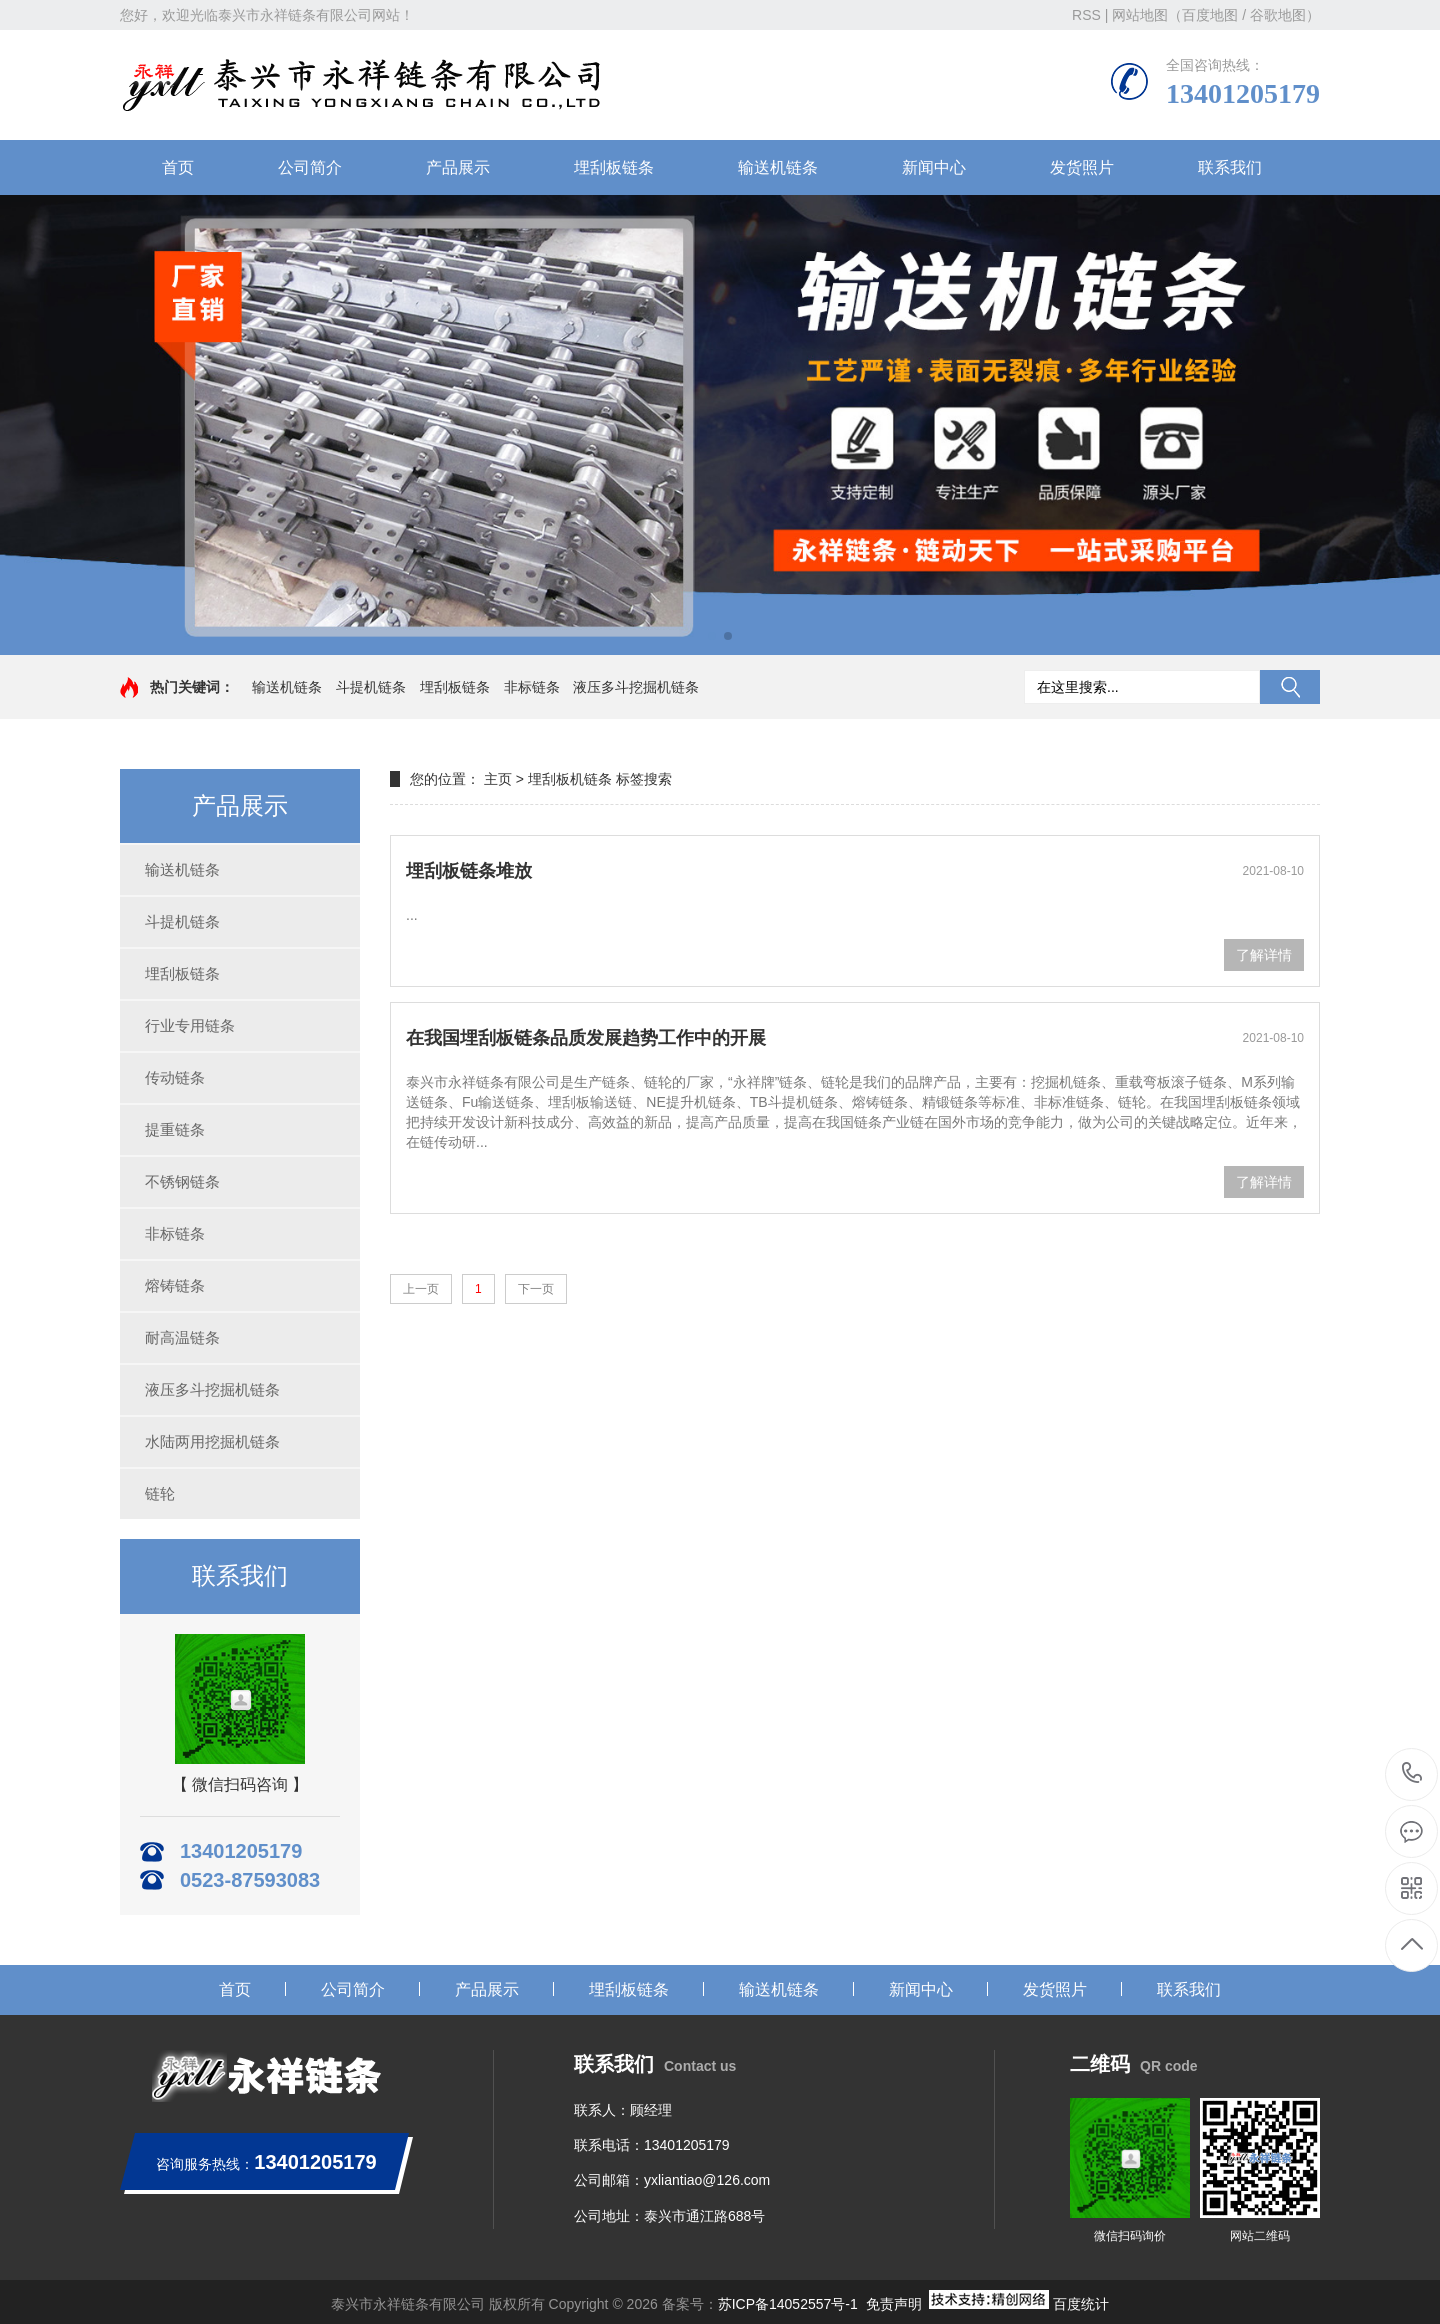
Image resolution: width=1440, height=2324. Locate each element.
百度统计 (1081, 2304)
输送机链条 (778, 167)
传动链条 (175, 1077)
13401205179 (1412, 1773)
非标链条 (532, 687)
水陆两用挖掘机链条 (212, 1441)
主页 (498, 779)
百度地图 (1210, 15)
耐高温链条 (182, 1337)
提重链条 (175, 1129)
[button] (712, 636)
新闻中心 (934, 167)
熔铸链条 (175, 1285)
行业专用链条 (190, 1025)
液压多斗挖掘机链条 (636, 687)
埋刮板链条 (614, 167)
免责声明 (894, 2304)
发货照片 (1082, 167)
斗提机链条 (371, 687)
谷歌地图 (1278, 15)
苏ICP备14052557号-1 (788, 2304)
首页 (178, 167)
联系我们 (1230, 167)
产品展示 (458, 167)
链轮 (160, 1493)
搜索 (1290, 687)
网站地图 (1140, 15)
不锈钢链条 (182, 1181)
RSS (1086, 15)
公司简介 (310, 167)
